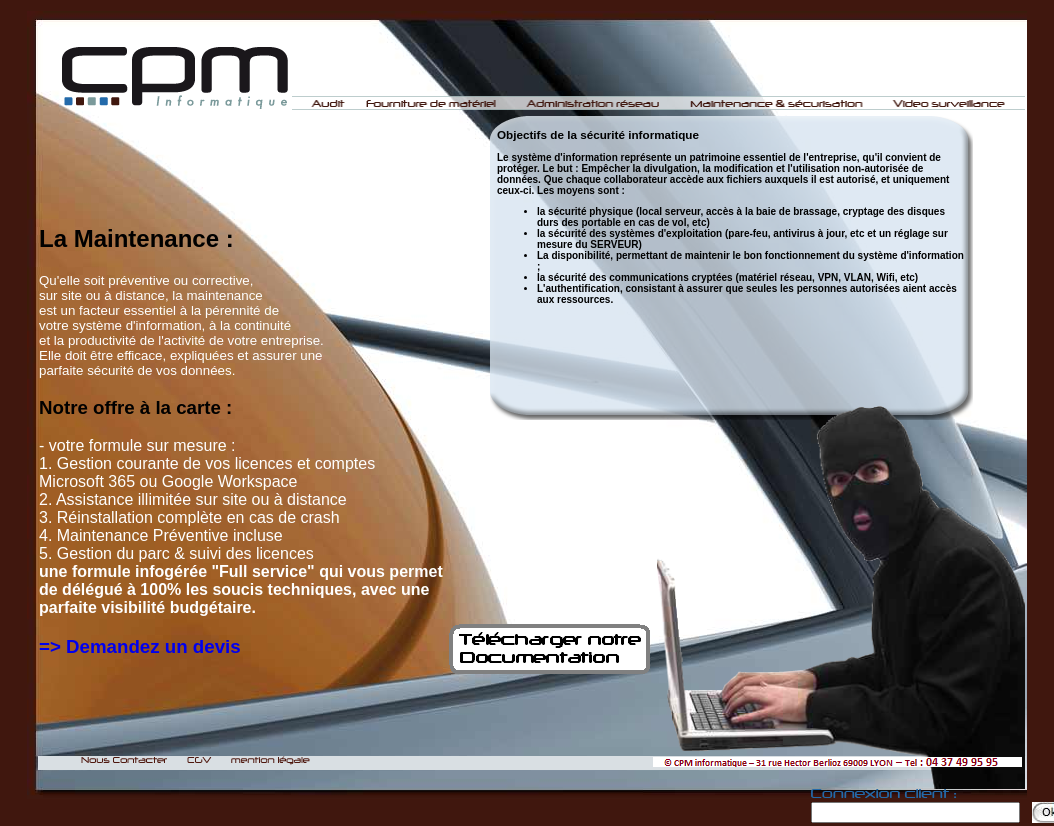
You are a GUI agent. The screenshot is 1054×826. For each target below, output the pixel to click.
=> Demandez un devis (140, 646)
